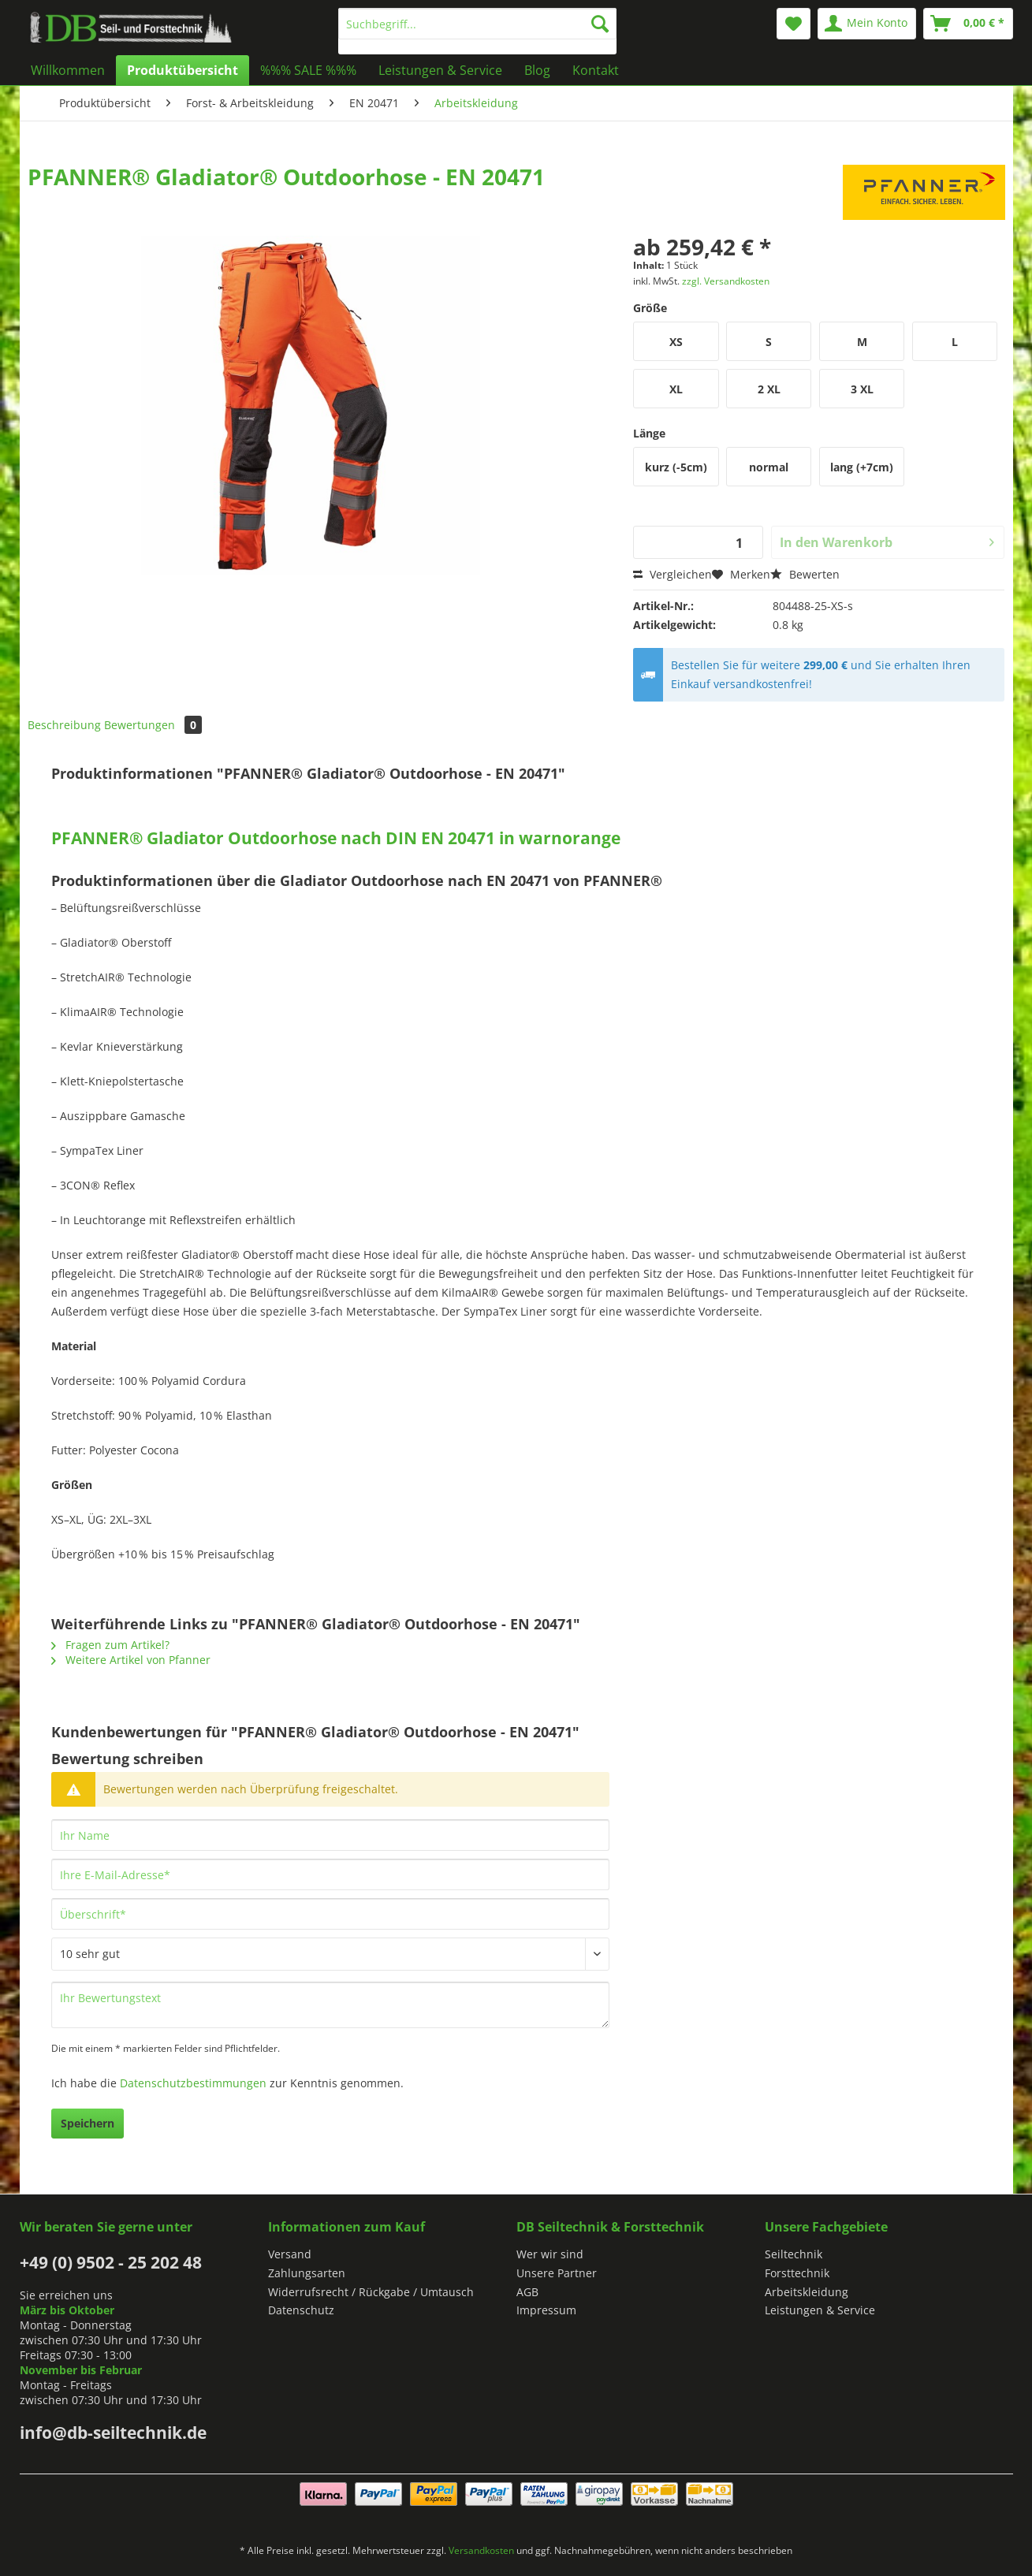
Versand (289, 2254)
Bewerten (805, 574)
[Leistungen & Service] (440, 70)
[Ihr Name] (330, 1835)
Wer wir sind (549, 2254)
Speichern (87, 2123)
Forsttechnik (797, 2272)
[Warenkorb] (968, 23)
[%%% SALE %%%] (308, 70)
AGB (527, 2291)
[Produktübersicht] (182, 70)
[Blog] (537, 70)
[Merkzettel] (793, 23)
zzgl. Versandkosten (725, 281)
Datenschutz (301, 2309)
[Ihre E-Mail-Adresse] (330, 1874)
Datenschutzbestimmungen (193, 2082)
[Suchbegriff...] (477, 23)
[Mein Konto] (867, 23)
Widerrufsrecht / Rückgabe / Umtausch (371, 2291)
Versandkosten (481, 2550)
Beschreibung (64, 724)
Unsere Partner (556, 2272)
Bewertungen (153, 724)
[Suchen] (600, 23)
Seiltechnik (793, 2254)
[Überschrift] (330, 1914)
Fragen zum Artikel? (110, 1644)
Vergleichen (672, 574)
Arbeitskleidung (806, 2291)
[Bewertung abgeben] (330, 1954)
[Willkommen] (68, 70)
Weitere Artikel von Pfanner (130, 1659)
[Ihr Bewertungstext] (330, 2005)
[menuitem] (477, 31)
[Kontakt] (595, 70)
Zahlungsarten (306, 2272)
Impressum (546, 2309)
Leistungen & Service (820, 2309)
